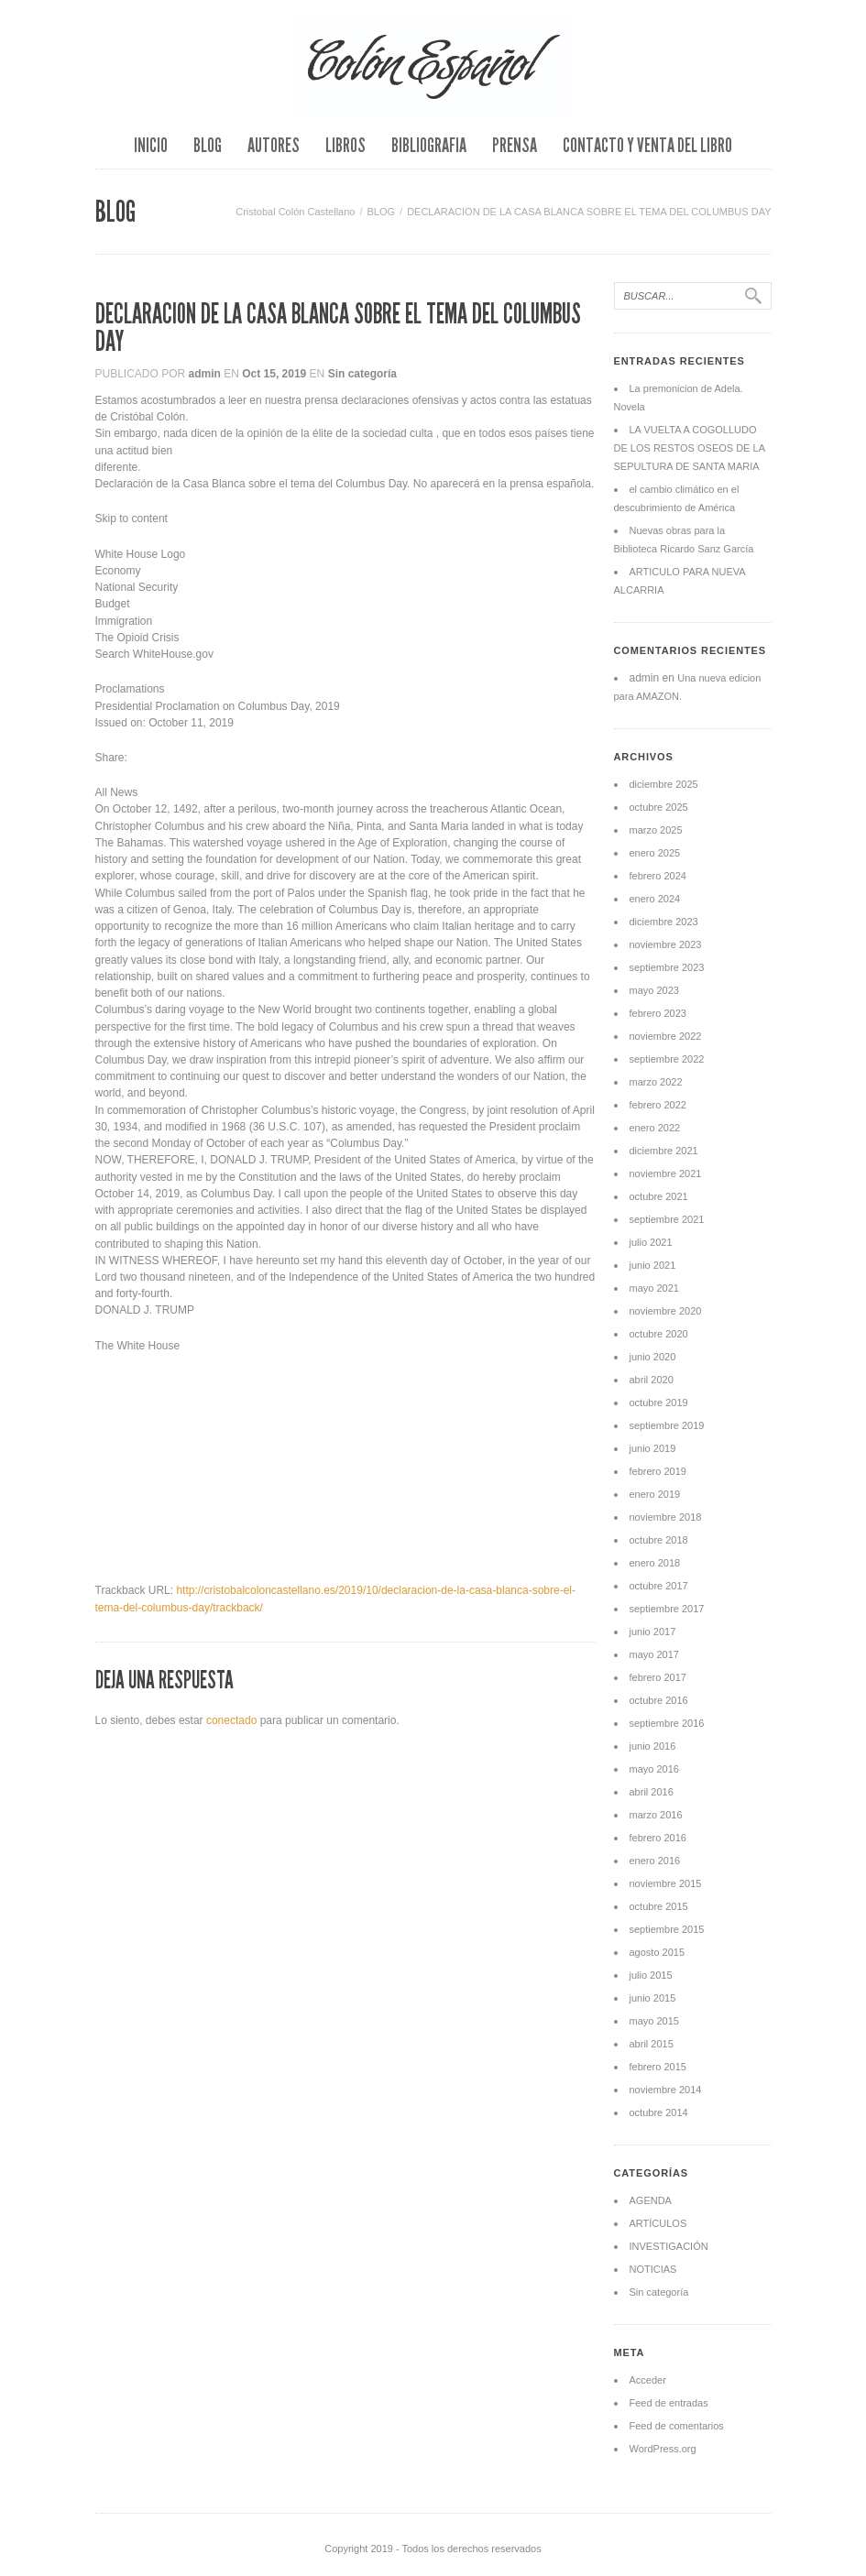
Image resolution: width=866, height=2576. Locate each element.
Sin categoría (362, 373)
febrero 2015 (658, 2066)
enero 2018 (655, 1562)
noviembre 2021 (666, 1173)
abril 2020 (652, 1379)
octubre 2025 (659, 807)
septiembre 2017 (667, 1608)
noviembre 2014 (666, 2089)
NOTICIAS (653, 2269)
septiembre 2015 (667, 1929)
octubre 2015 (659, 1906)
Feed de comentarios (677, 2425)
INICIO (151, 145)
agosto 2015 (657, 1952)
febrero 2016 (658, 1837)
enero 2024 (655, 898)
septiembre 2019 (667, 1425)
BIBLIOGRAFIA (428, 145)
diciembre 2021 (664, 1150)
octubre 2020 (659, 1333)
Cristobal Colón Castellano (295, 211)
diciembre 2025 (664, 784)
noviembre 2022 (666, 1036)
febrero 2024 (658, 875)
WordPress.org (663, 2448)
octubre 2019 (659, 1402)
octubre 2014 (659, 2112)
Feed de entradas (669, 2402)
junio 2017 (653, 1631)
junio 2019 (653, 1448)
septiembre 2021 (667, 1219)
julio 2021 (651, 1242)
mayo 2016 (654, 1768)
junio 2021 (653, 1265)
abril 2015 (652, 2043)
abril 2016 (652, 1791)
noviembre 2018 (666, 1517)
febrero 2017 (658, 1677)
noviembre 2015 (666, 1883)
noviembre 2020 (666, 1310)
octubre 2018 (659, 1539)
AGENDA (651, 2200)
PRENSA (514, 145)
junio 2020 (653, 1356)
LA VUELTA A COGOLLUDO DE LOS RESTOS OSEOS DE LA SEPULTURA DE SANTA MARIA (689, 448)
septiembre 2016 (667, 1723)
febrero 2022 (658, 1104)
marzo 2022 (656, 1081)
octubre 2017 (659, 1585)
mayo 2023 (654, 990)
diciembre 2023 (664, 921)
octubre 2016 (659, 1700)
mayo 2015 (654, 2020)
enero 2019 (655, 1494)
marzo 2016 (656, 1814)
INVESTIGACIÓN (669, 2246)
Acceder (648, 2379)
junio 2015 (653, 1997)
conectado (231, 1720)
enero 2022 (655, 1127)
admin (205, 373)
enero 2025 (655, 852)
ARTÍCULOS (658, 2223)
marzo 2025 (656, 829)
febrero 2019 (658, 1471)
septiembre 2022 (667, 1058)
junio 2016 (653, 1746)
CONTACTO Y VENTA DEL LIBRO (647, 145)
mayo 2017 (654, 1654)
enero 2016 (655, 1860)
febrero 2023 (658, 1013)
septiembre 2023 (667, 967)
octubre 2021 (659, 1196)
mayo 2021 (654, 1288)
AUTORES (273, 145)
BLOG (207, 145)
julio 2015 (651, 1975)
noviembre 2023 (666, 944)
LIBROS (345, 145)
